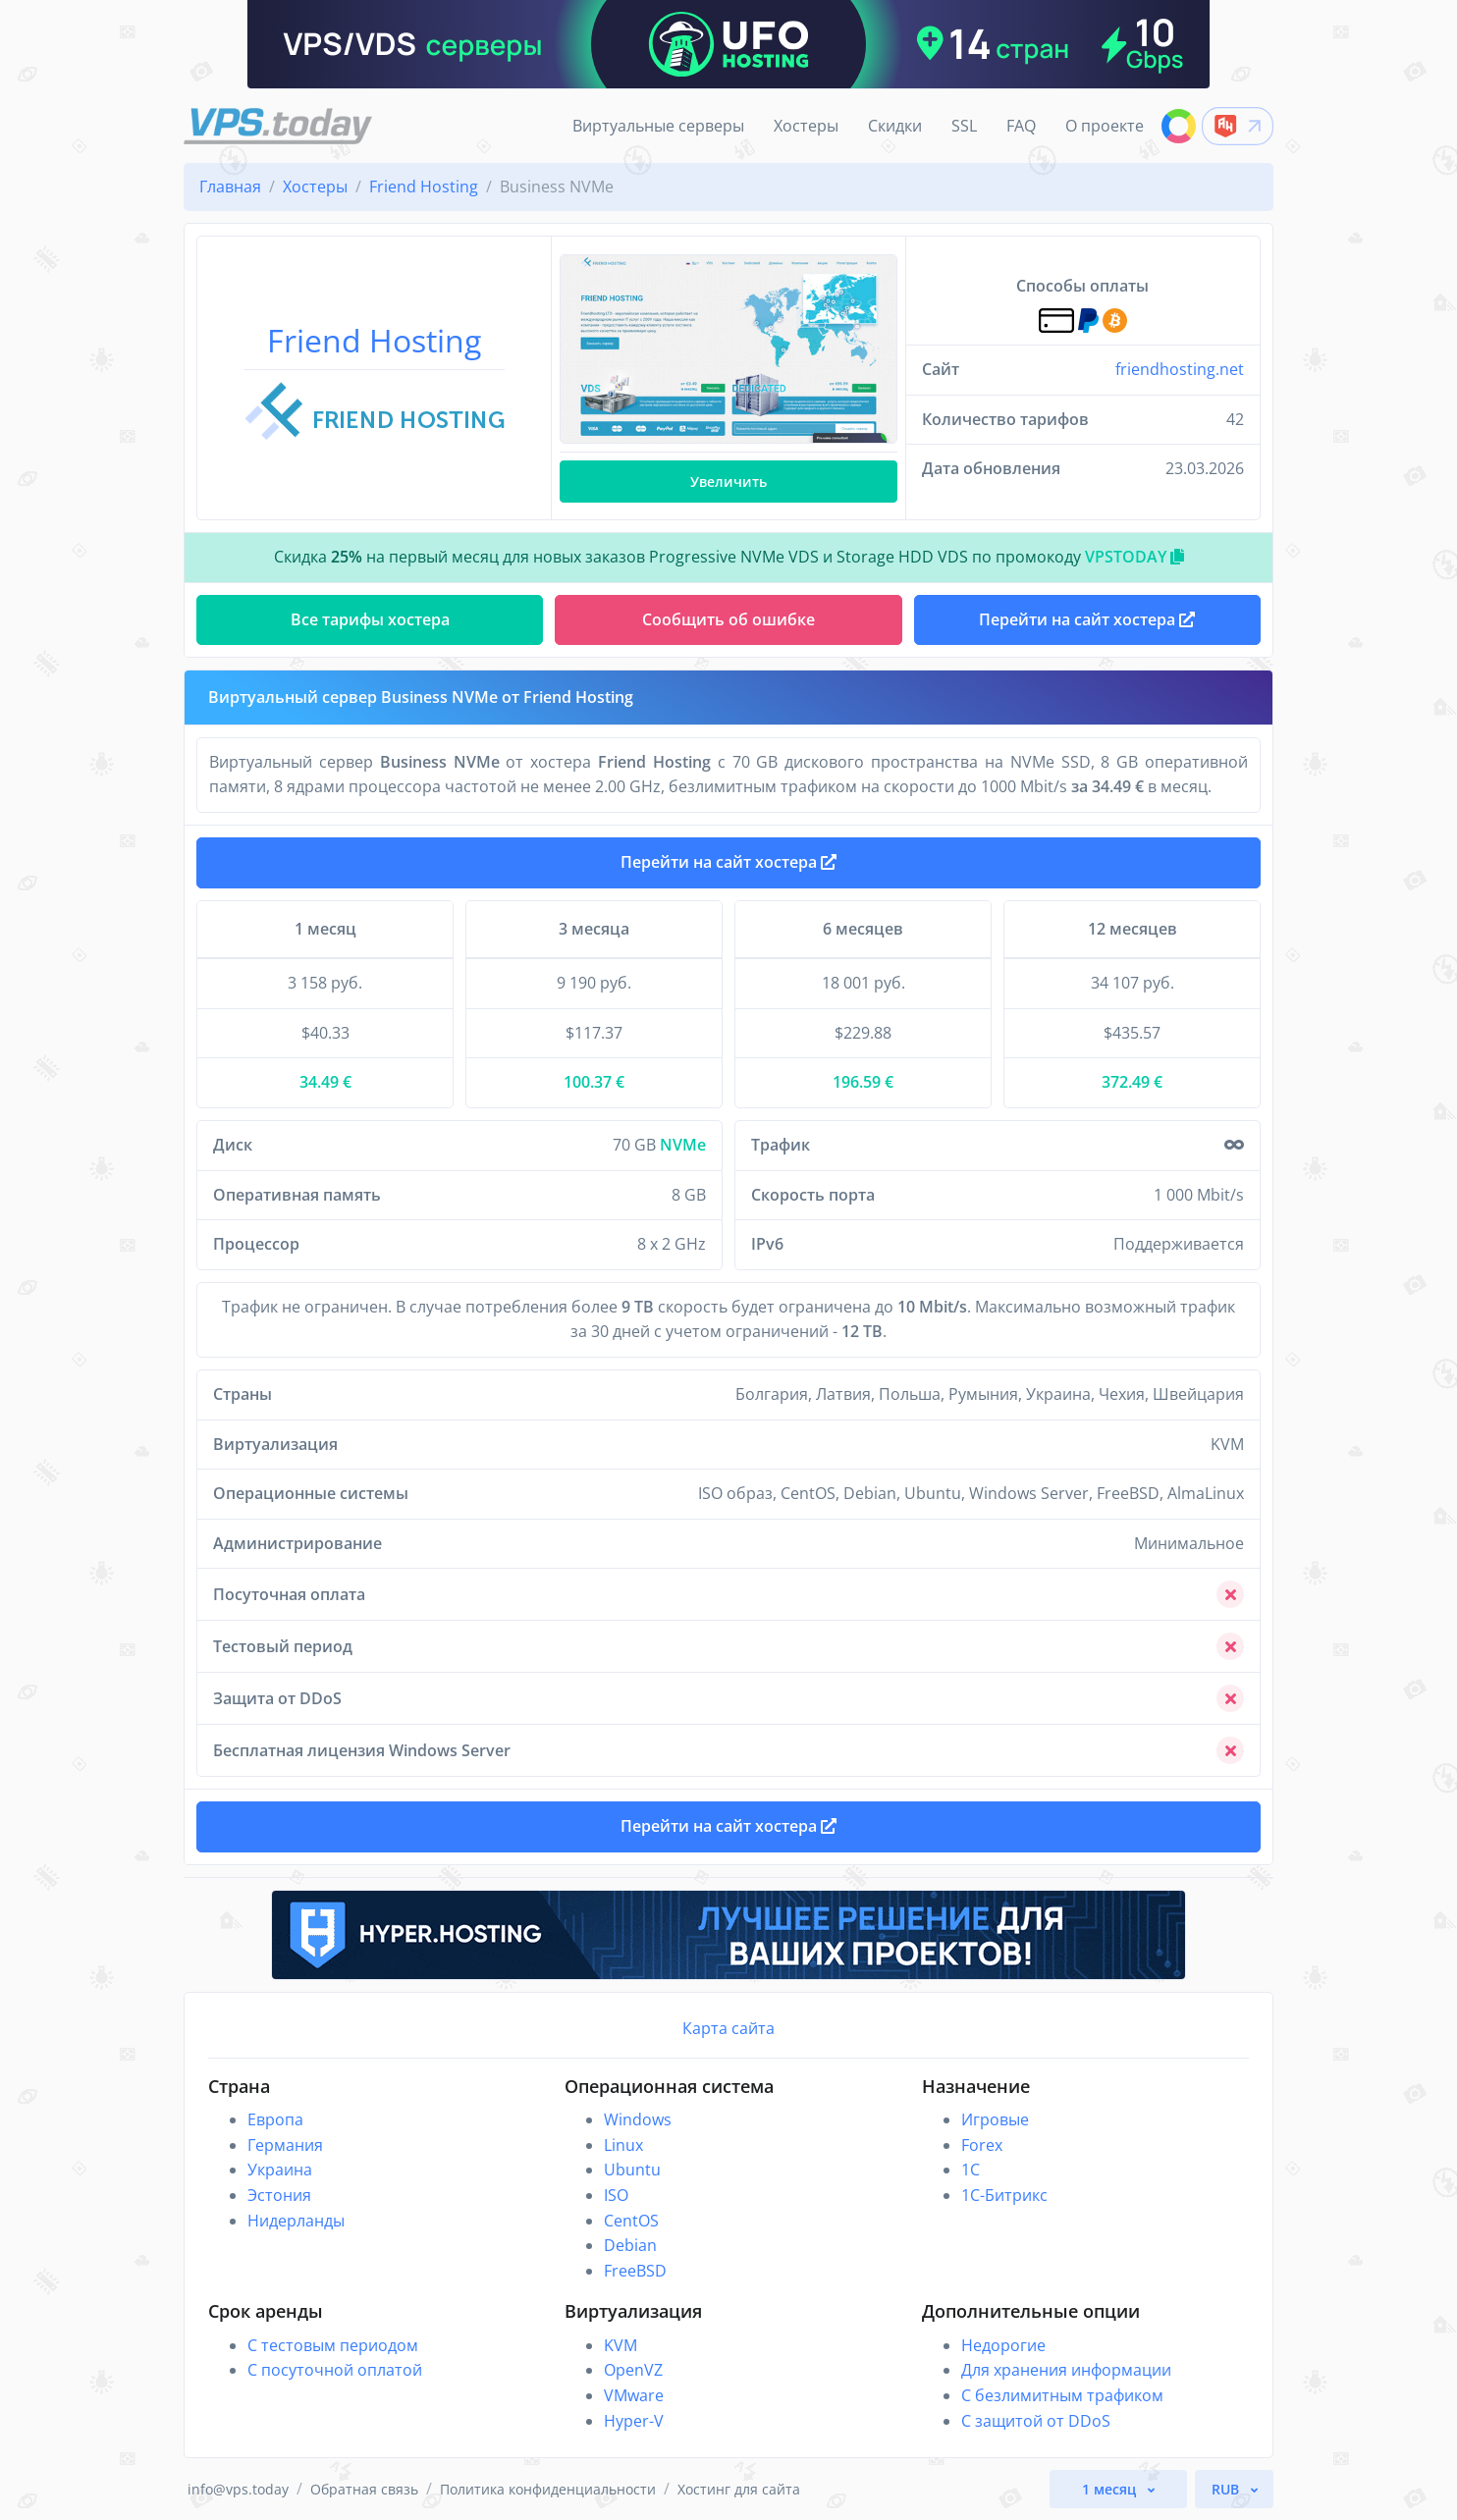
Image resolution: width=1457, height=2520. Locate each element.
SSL (964, 125)
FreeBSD (635, 2270)
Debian (630, 2245)
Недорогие (1003, 2345)
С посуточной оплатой (334, 2370)
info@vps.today (238, 2489)
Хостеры (806, 125)
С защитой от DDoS (1035, 2421)
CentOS (631, 2220)
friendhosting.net (1179, 369)
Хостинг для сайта (738, 2489)
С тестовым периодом (332, 2345)
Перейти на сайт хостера (728, 862)
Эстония (279, 2195)
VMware (634, 2395)
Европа (275, 2119)
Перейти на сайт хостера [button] (1087, 619)
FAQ (1021, 125)
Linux (623, 2145)
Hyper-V (634, 2421)
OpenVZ (633, 2370)
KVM (620, 2345)
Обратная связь (364, 2489)
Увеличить (728, 481)
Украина (279, 2169)
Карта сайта (728, 2028)
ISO (616, 2195)
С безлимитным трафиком (1062, 2395)
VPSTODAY (1134, 556)
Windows (638, 2119)
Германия (285, 2145)
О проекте (1104, 125)
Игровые (995, 2119)
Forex (981, 2145)
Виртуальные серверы (658, 125)
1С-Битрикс (1004, 2195)
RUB (1227, 2489)
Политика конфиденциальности (548, 2489)
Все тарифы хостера (370, 619)
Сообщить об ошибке (728, 619)
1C (970, 2169)
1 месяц (1111, 2489)
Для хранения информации (1066, 2370)
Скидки (895, 125)
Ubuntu (632, 2169)
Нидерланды (296, 2220)
